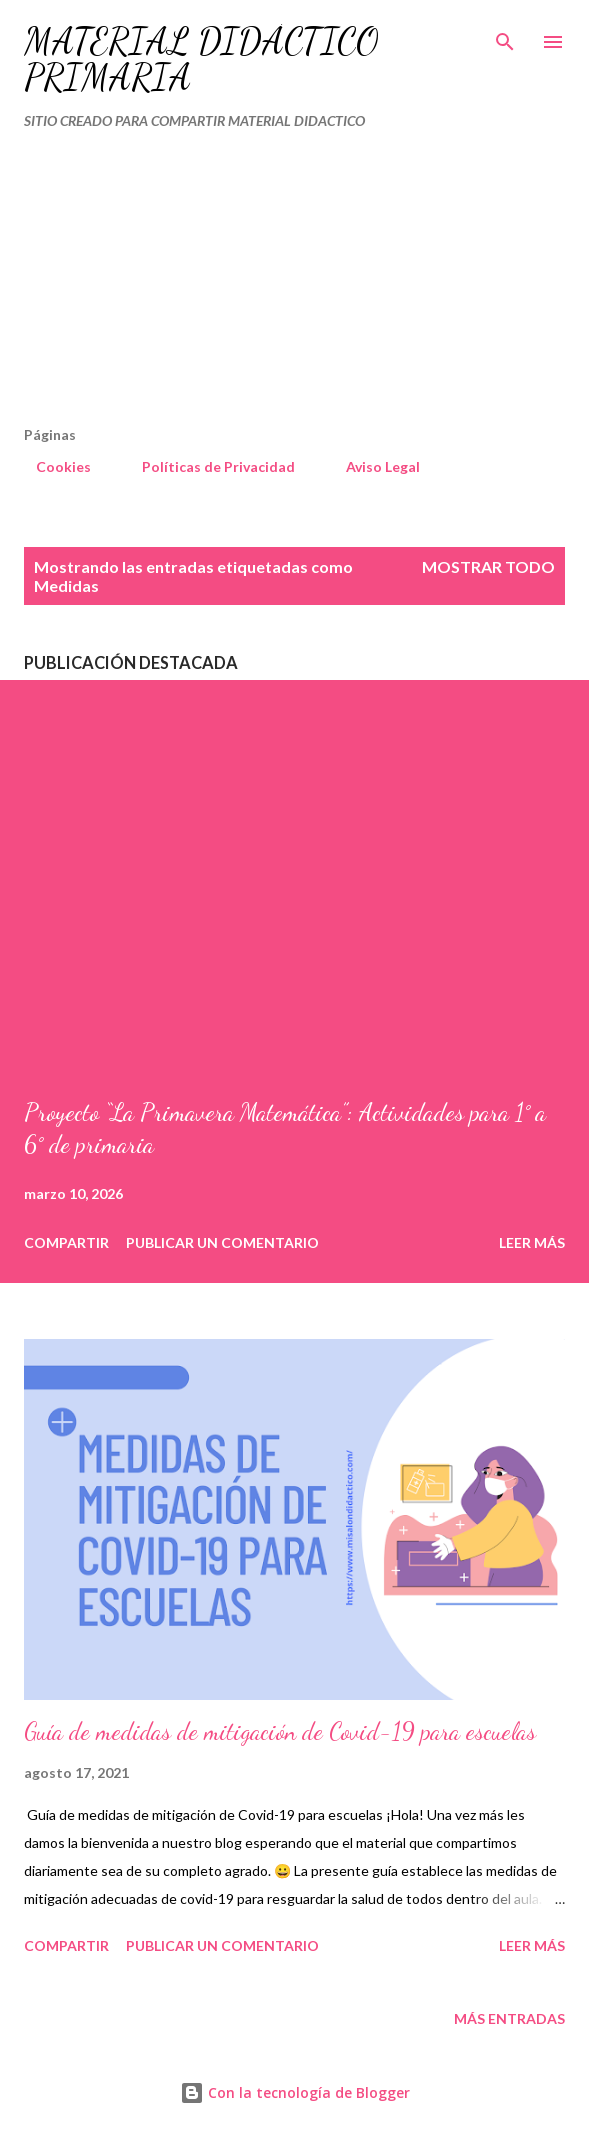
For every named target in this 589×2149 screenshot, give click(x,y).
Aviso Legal (371, 466)
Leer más (532, 1242)
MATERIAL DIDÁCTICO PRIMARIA (201, 59)
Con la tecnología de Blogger (295, 2092)
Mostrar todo (488, 566)
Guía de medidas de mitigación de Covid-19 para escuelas (280, 1731)
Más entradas (509, 2018)
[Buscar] (505, 36)
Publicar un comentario (222, 1242)
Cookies (51, 466)
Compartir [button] (66, 1242)
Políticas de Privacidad (206, 466)
